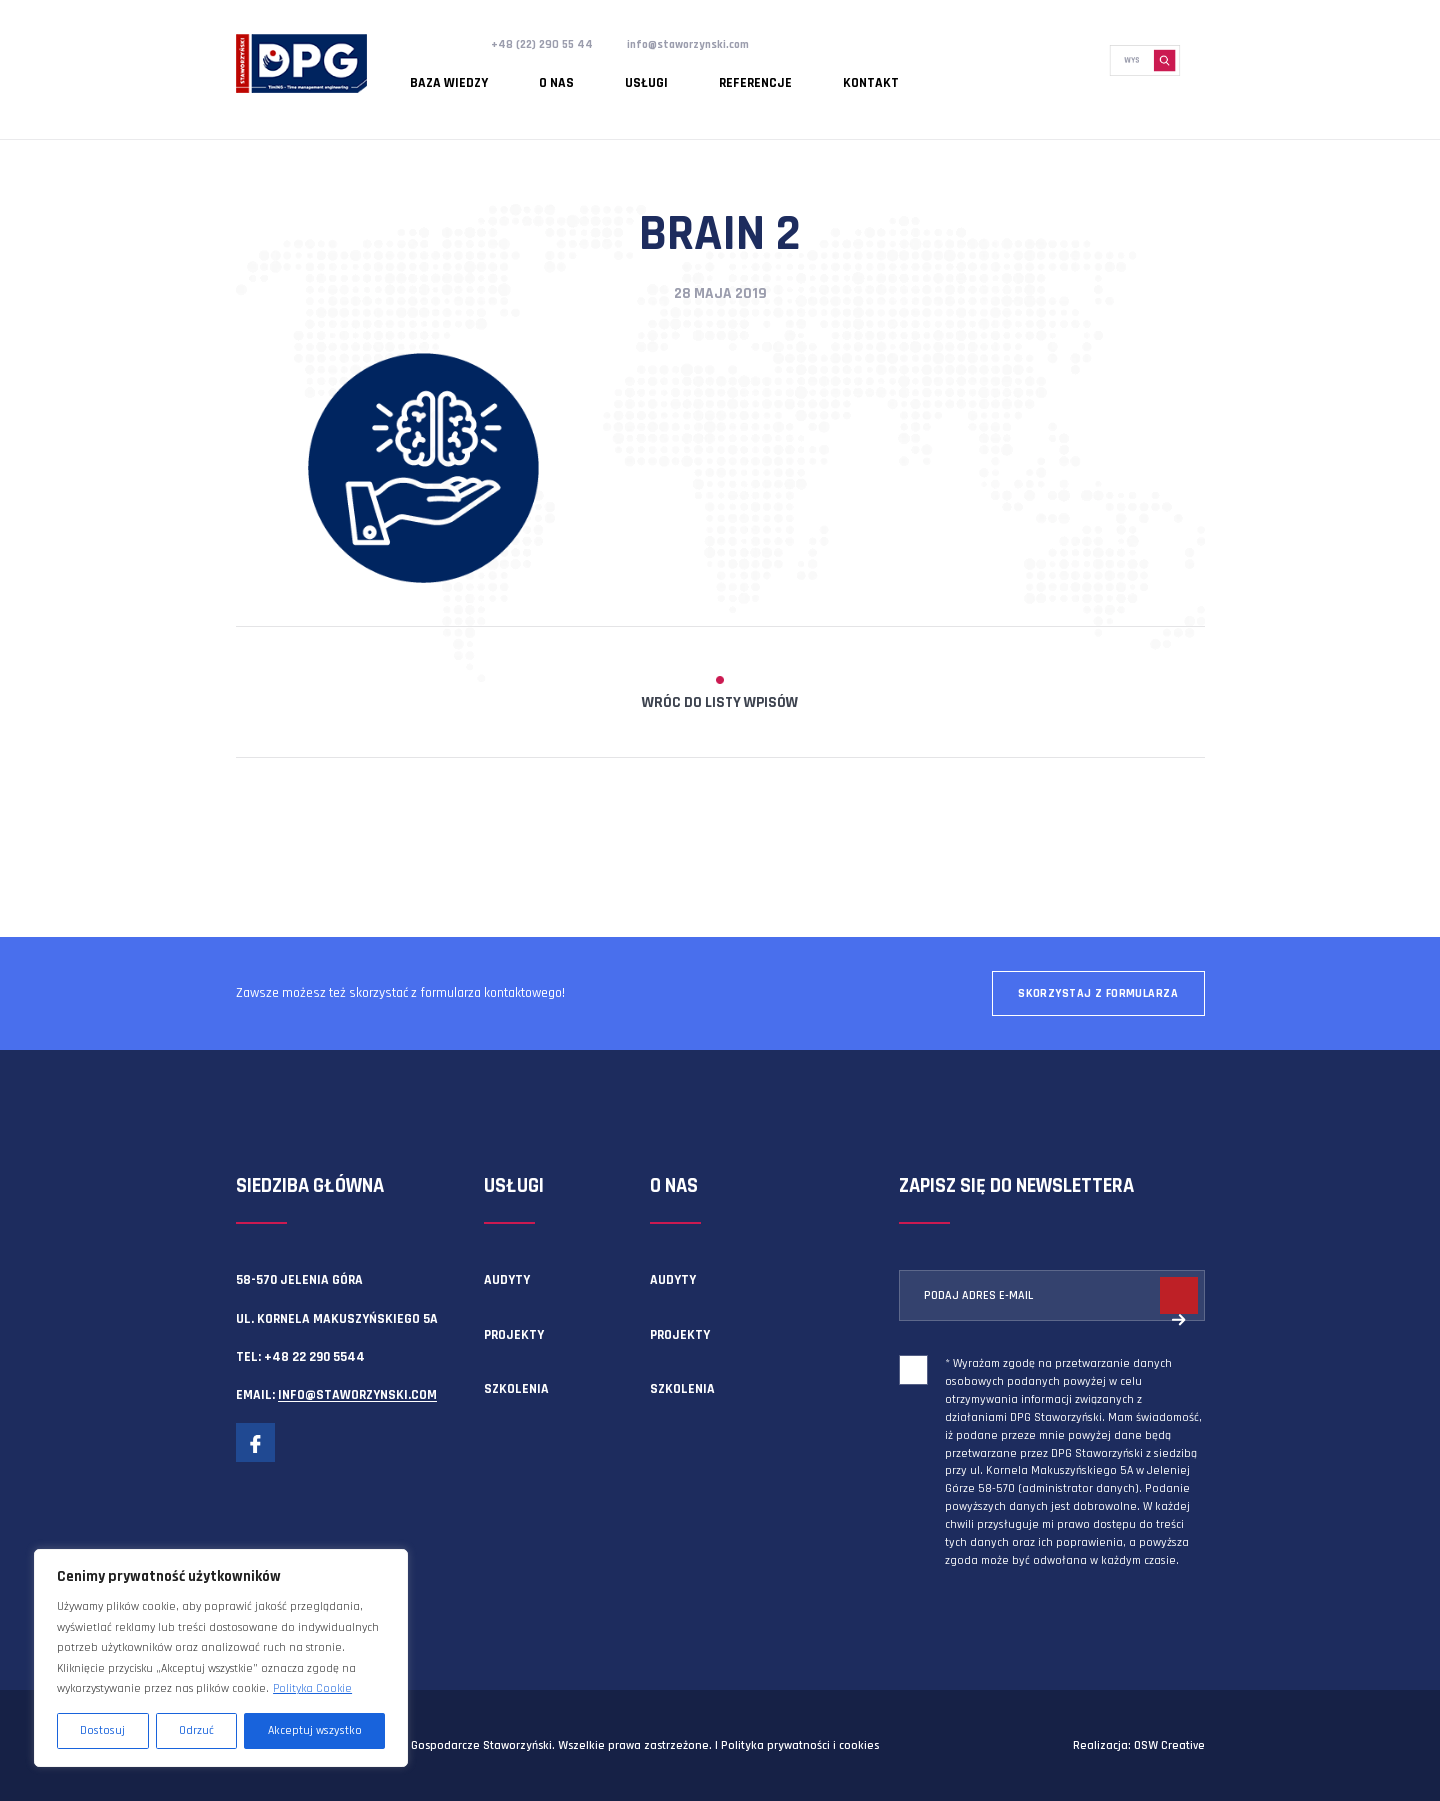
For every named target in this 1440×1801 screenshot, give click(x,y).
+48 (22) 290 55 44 (547, 44)
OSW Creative (1169, 1745)
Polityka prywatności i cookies (800, 1745)
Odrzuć (196, 1730)
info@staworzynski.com (708, 44)
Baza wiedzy (436, 75)
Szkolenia (516, 1389)
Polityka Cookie (312, 1688)
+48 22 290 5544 (314, 1357)
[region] (221, 1658)
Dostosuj (102, 1730)
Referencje (666, 75)
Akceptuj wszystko (315, 1730)
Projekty (514, 1335)
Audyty (507, 1280)
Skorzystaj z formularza (1098, 993)
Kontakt (756, 75)
